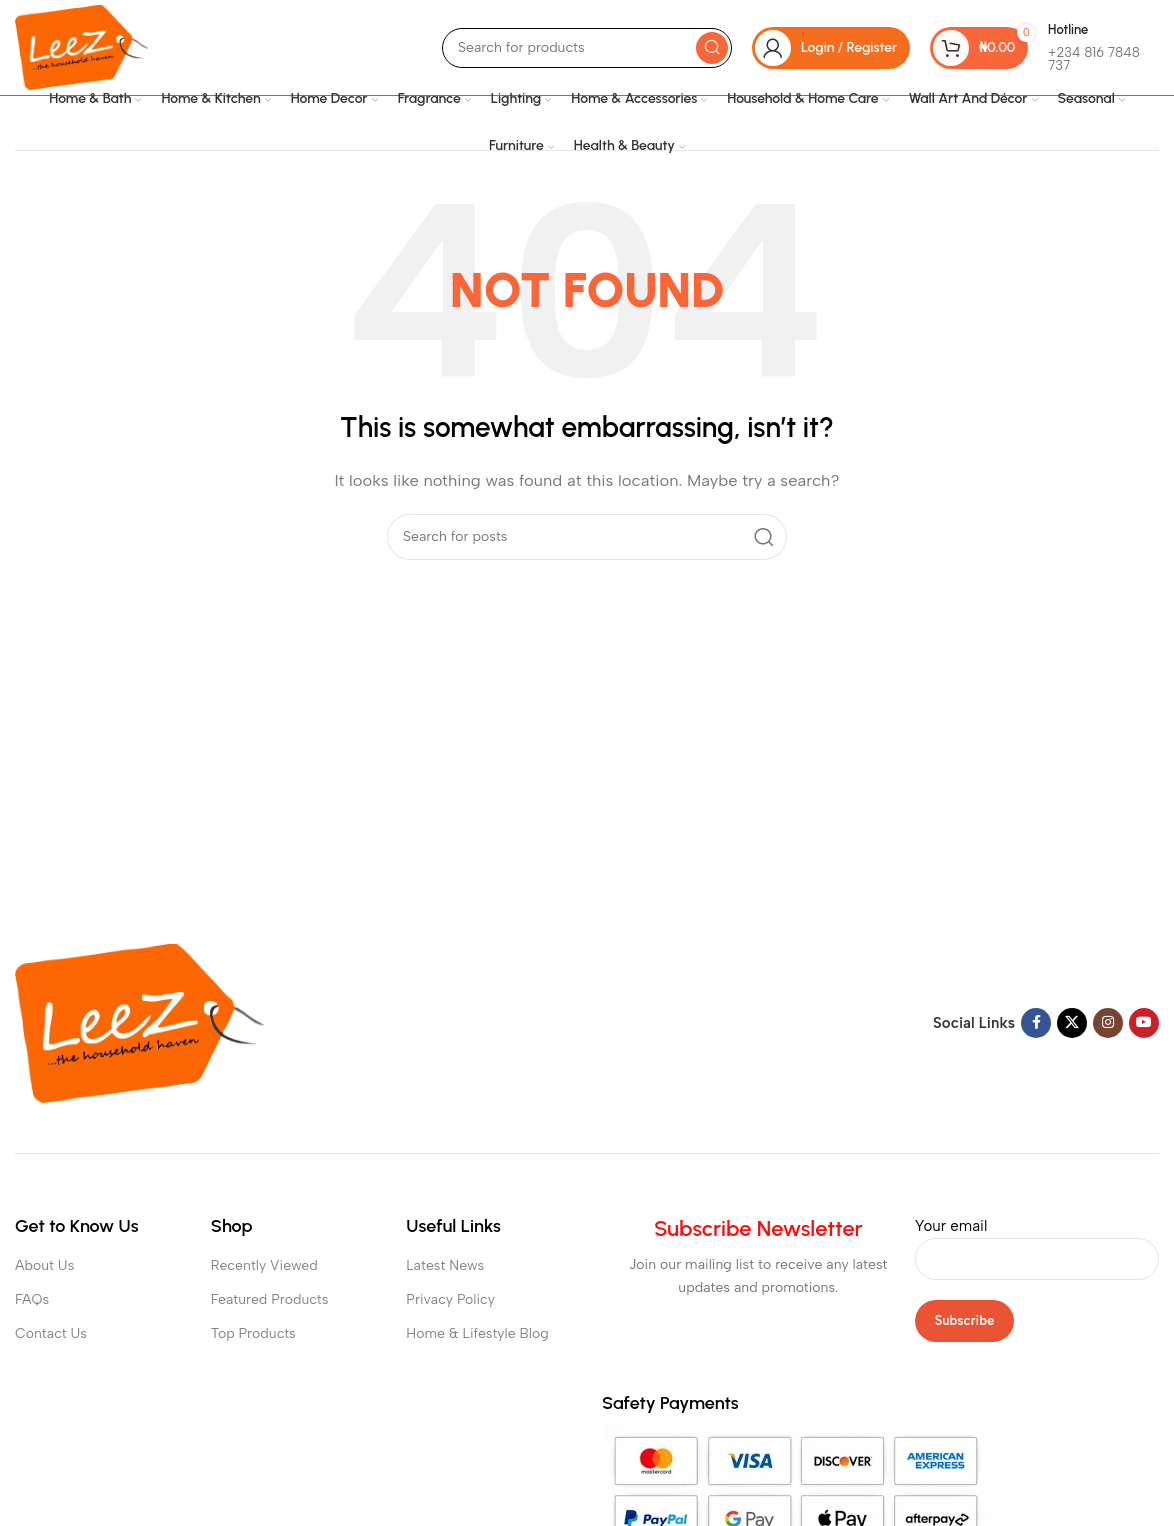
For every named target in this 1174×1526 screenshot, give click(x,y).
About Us (44, 1265)
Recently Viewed (264, 1265)
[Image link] (140, 1022)
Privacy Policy (450, 1299)
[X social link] (1072, 1023)
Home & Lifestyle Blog (477, 1333)
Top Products (253, 1333)
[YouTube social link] (1144, 1023)
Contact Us (51, 1333)
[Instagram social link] (1108, 1023)
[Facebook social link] (1036, 1023)
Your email (1037, 1242)
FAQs (32, 1299)
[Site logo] (82, 46)
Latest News (445, 1265)
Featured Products (270, 1299)
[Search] (587, 48)
